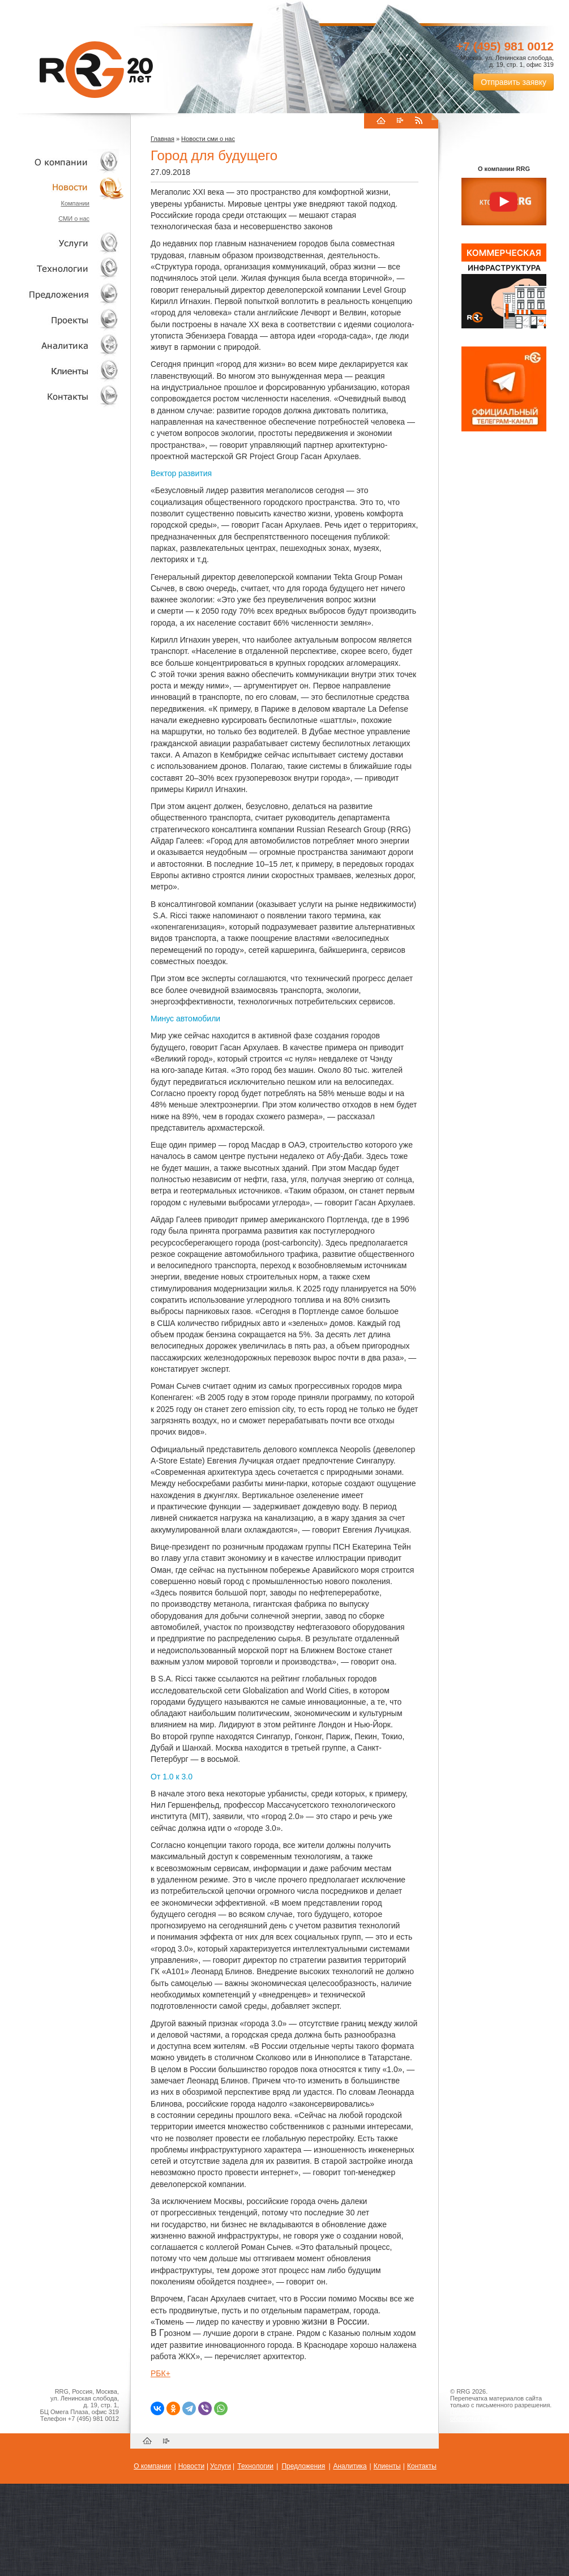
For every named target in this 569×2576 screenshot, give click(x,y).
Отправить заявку (513, 82)
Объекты (62, 294)
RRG (96, 69)
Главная (162, 138)
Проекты (62, 319)
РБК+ (160, 2373)
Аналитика (62, 345)
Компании (75, 203)
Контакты (62, 396)
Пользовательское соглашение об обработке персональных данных (499, 2415)
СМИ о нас (73, 218)
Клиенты (62, 370)
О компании (62, 161)
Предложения (303, 2466)
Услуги (62, 243)
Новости (65, 187)
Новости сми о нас (208, 138)
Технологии (62, 268)
